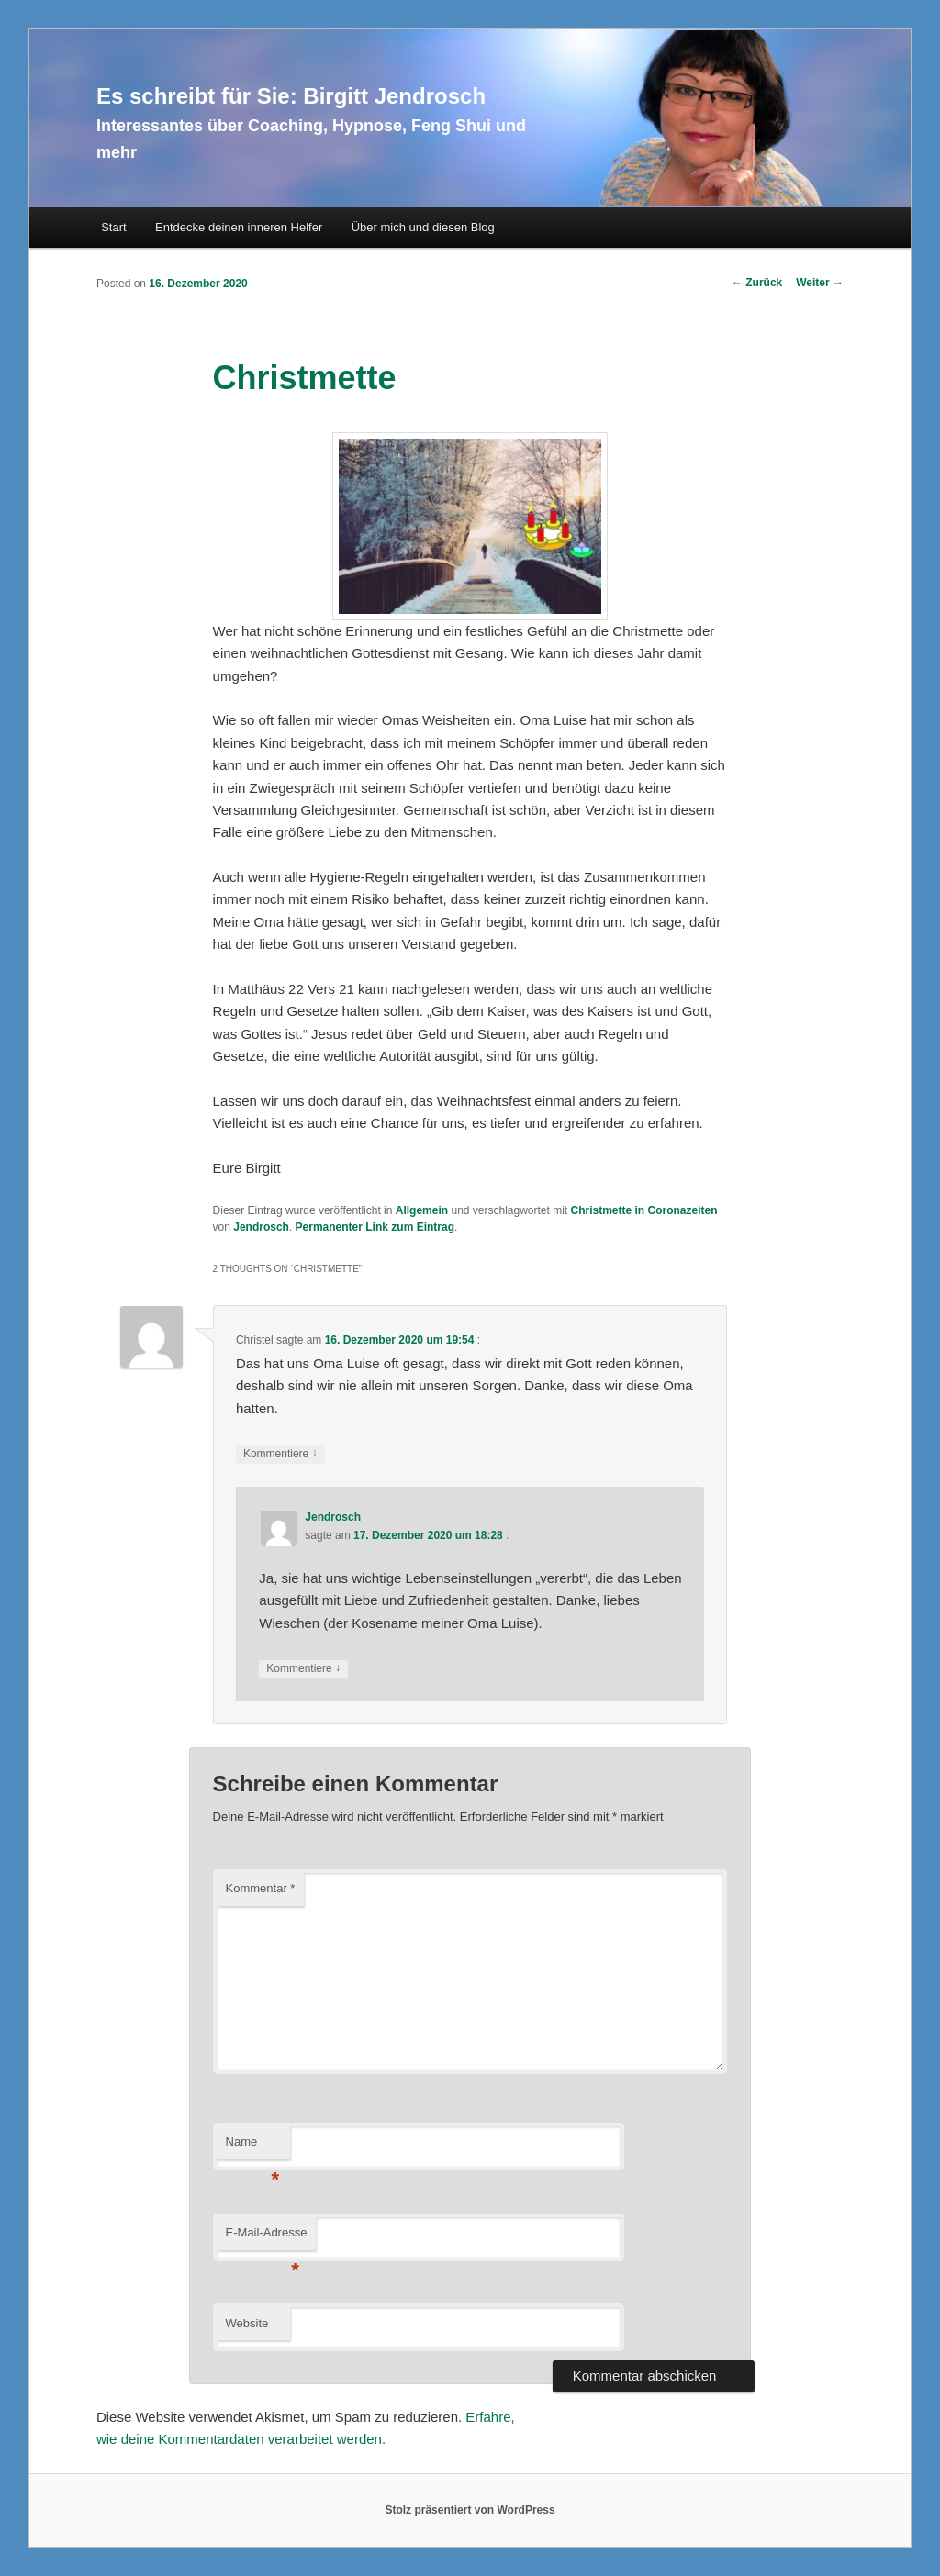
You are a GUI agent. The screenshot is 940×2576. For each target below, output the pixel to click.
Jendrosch (261, 1227)
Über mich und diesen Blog (423, 227)
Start (113, 227)
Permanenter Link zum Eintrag (375, 1227)
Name (253, 2147)
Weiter (820, 282)
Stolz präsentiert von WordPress (469, 2510)
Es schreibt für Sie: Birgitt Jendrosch (291, 96)
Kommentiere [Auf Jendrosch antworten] (303, 1669)
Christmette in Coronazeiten (644, 1210)
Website (247, 2323)
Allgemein (422, 1210)
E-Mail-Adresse (267, 2237)
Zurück (757, 282)
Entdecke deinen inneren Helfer (238, 227)
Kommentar (261, 1888)
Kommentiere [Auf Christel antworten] (280, 1454)
